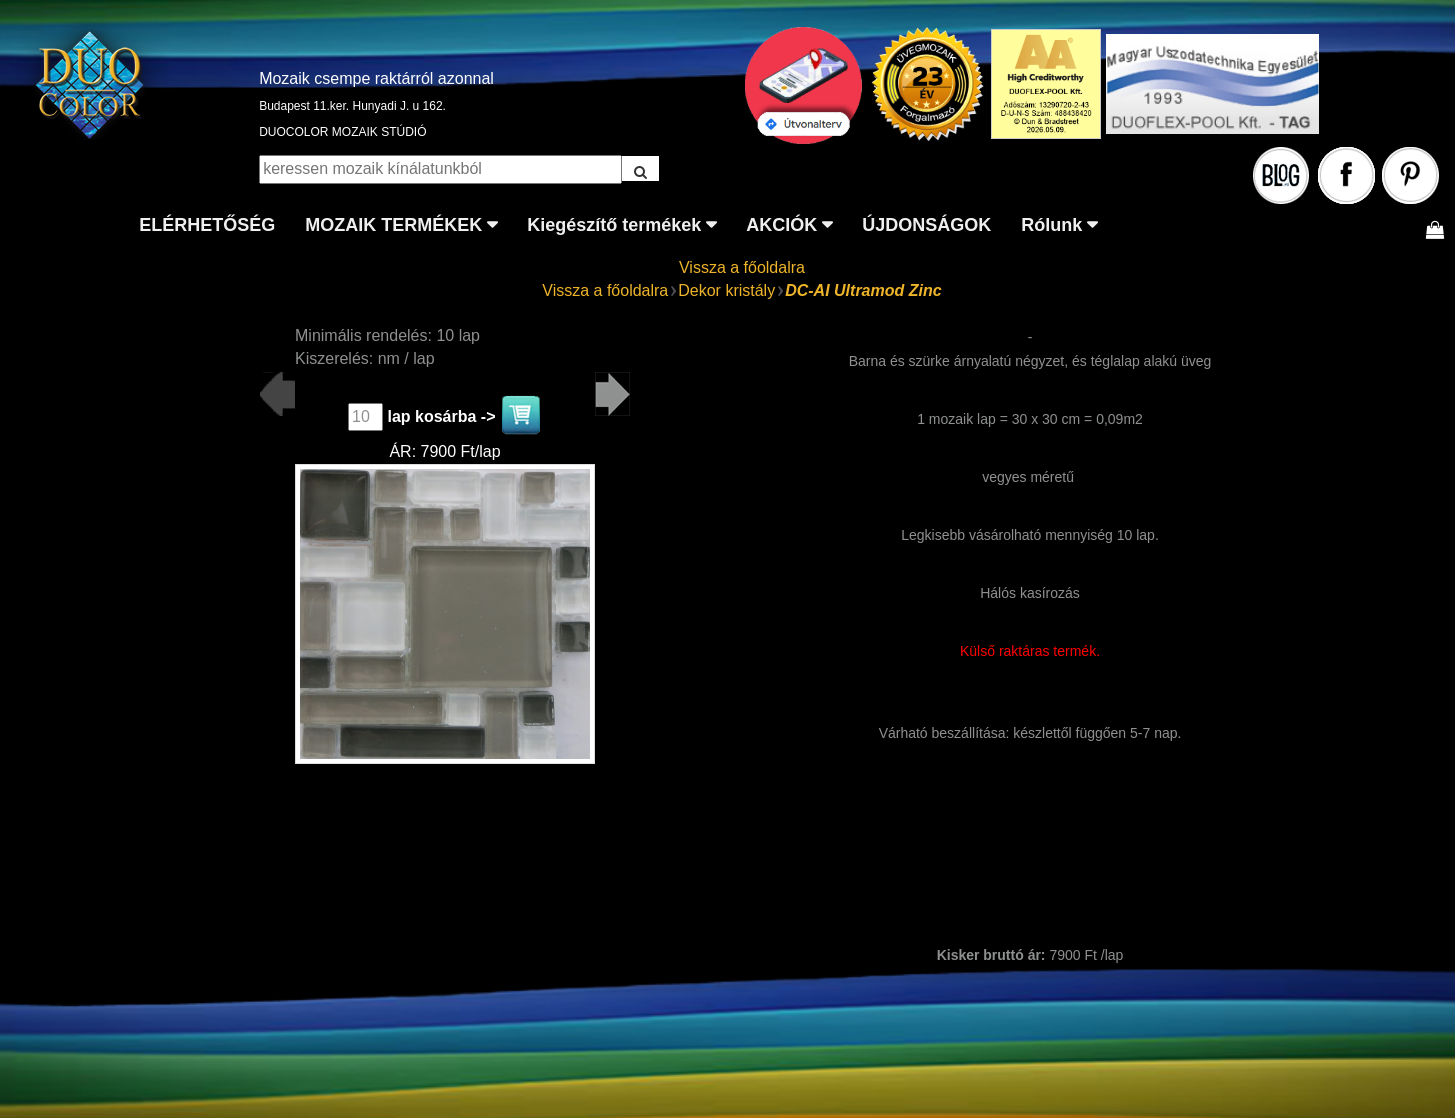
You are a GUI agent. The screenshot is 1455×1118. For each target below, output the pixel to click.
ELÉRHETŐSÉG (207, 225)
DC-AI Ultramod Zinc (863, 290)
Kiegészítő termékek (614, 225)
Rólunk (1051, 225)
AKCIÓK (781, 225)
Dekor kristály (726, 290)
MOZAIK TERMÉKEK (393, 225)
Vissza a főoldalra (742, 267)
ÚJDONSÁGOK (926, 225)
